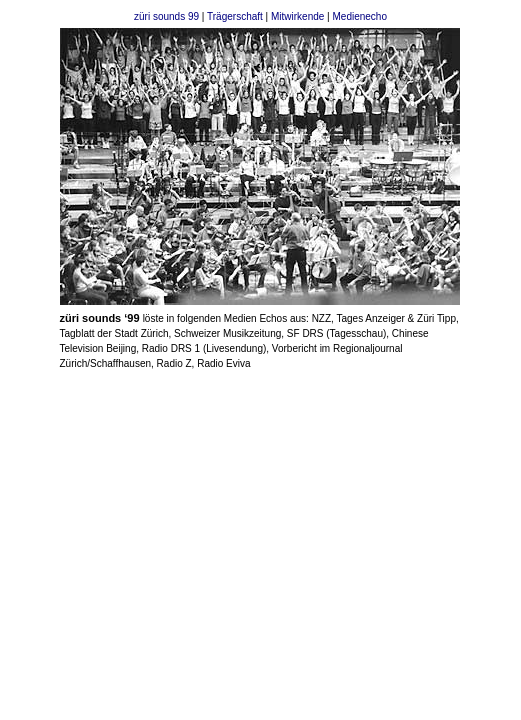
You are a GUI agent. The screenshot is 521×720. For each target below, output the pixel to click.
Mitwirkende (297, 16)
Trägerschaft (236, 16)
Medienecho (360, 16)
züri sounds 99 (166, 16)
